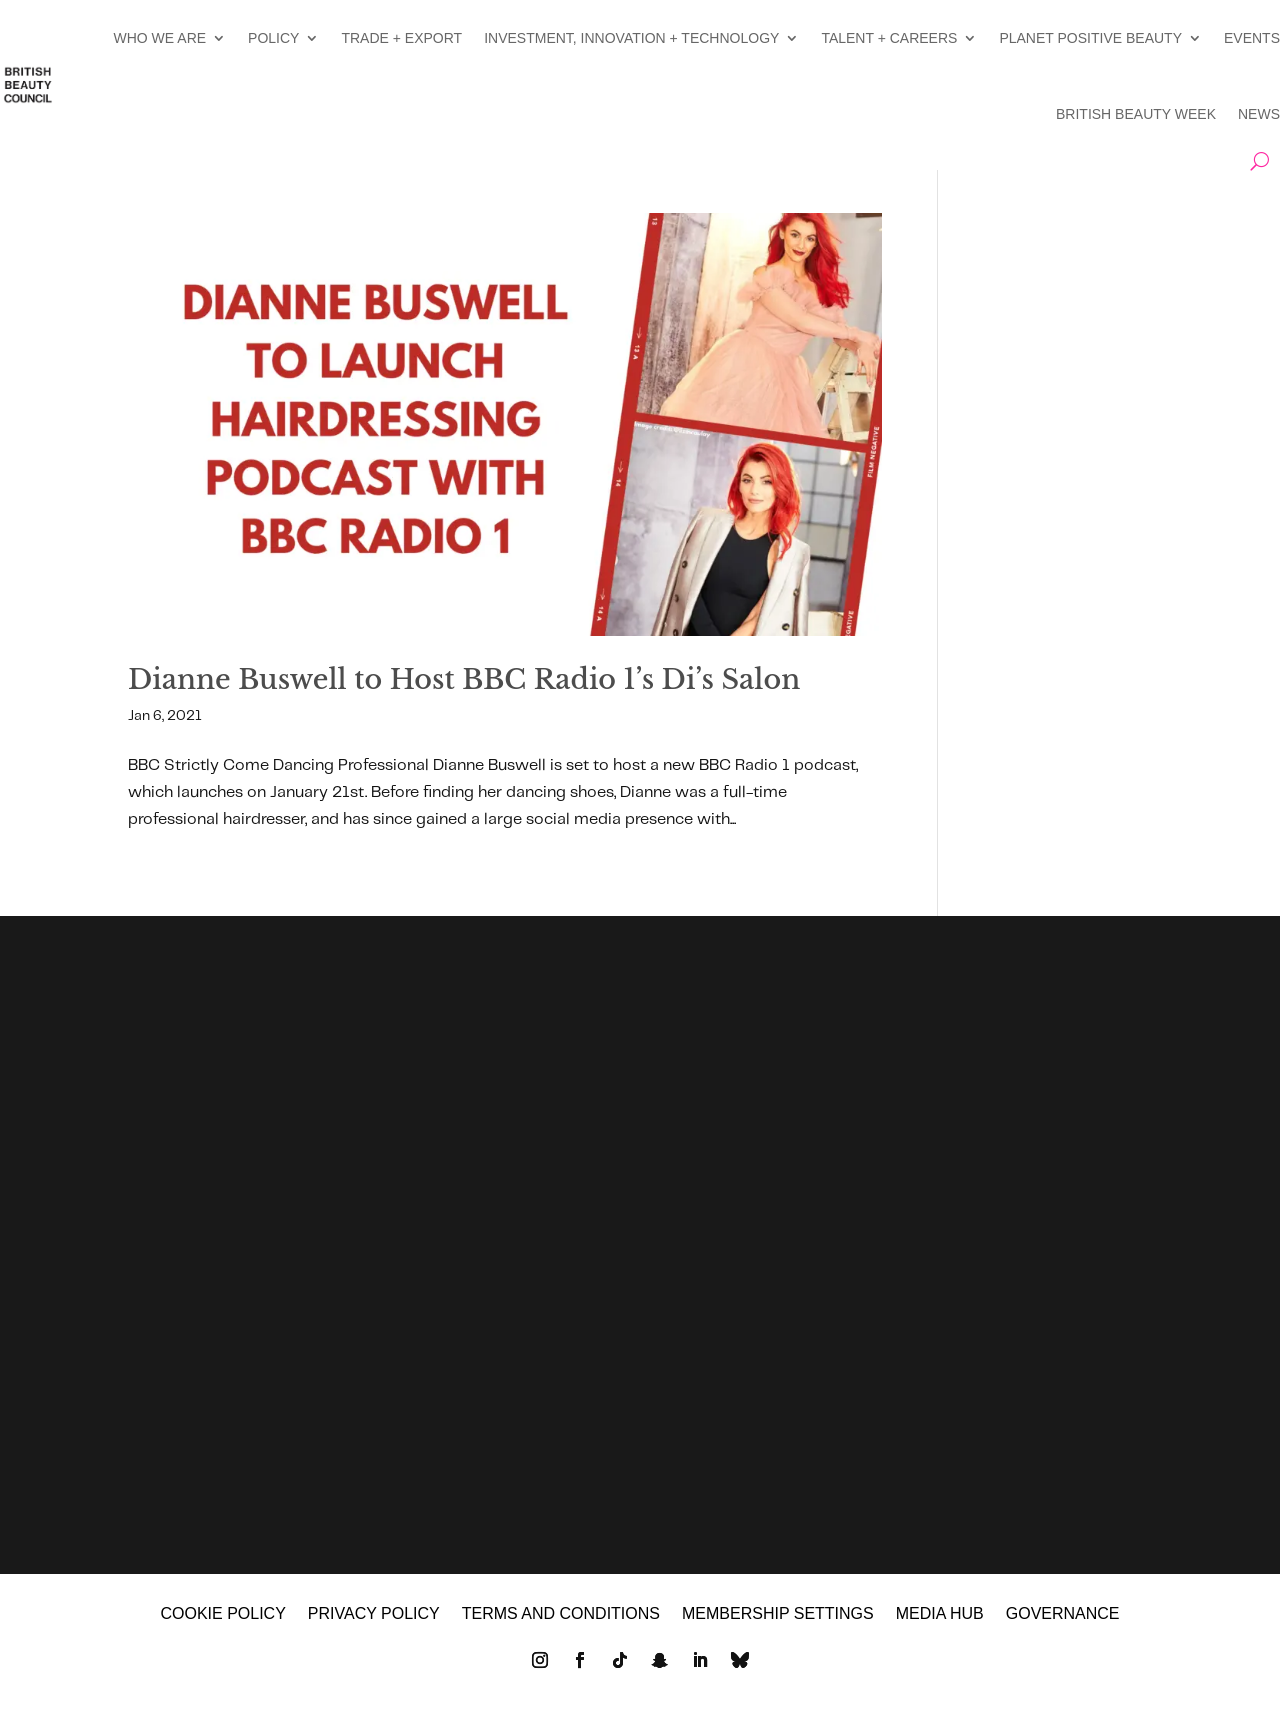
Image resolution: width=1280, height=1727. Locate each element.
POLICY (273, 38)
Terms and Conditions (561, 1632)
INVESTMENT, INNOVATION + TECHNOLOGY (631, 38)
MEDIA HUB (940, 1632)
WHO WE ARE (160, 38)
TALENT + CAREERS (889, 38)
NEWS (1259, 114)
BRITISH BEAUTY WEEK (1136, 114)
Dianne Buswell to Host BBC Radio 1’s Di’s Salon (464, 679)
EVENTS (1252, 38)
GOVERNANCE (1063, 1632)
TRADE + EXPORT (401, 38)
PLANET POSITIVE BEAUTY (1090, 38)
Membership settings (778, 1632)
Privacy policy (374, 1632)
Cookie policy (222, 1632)
